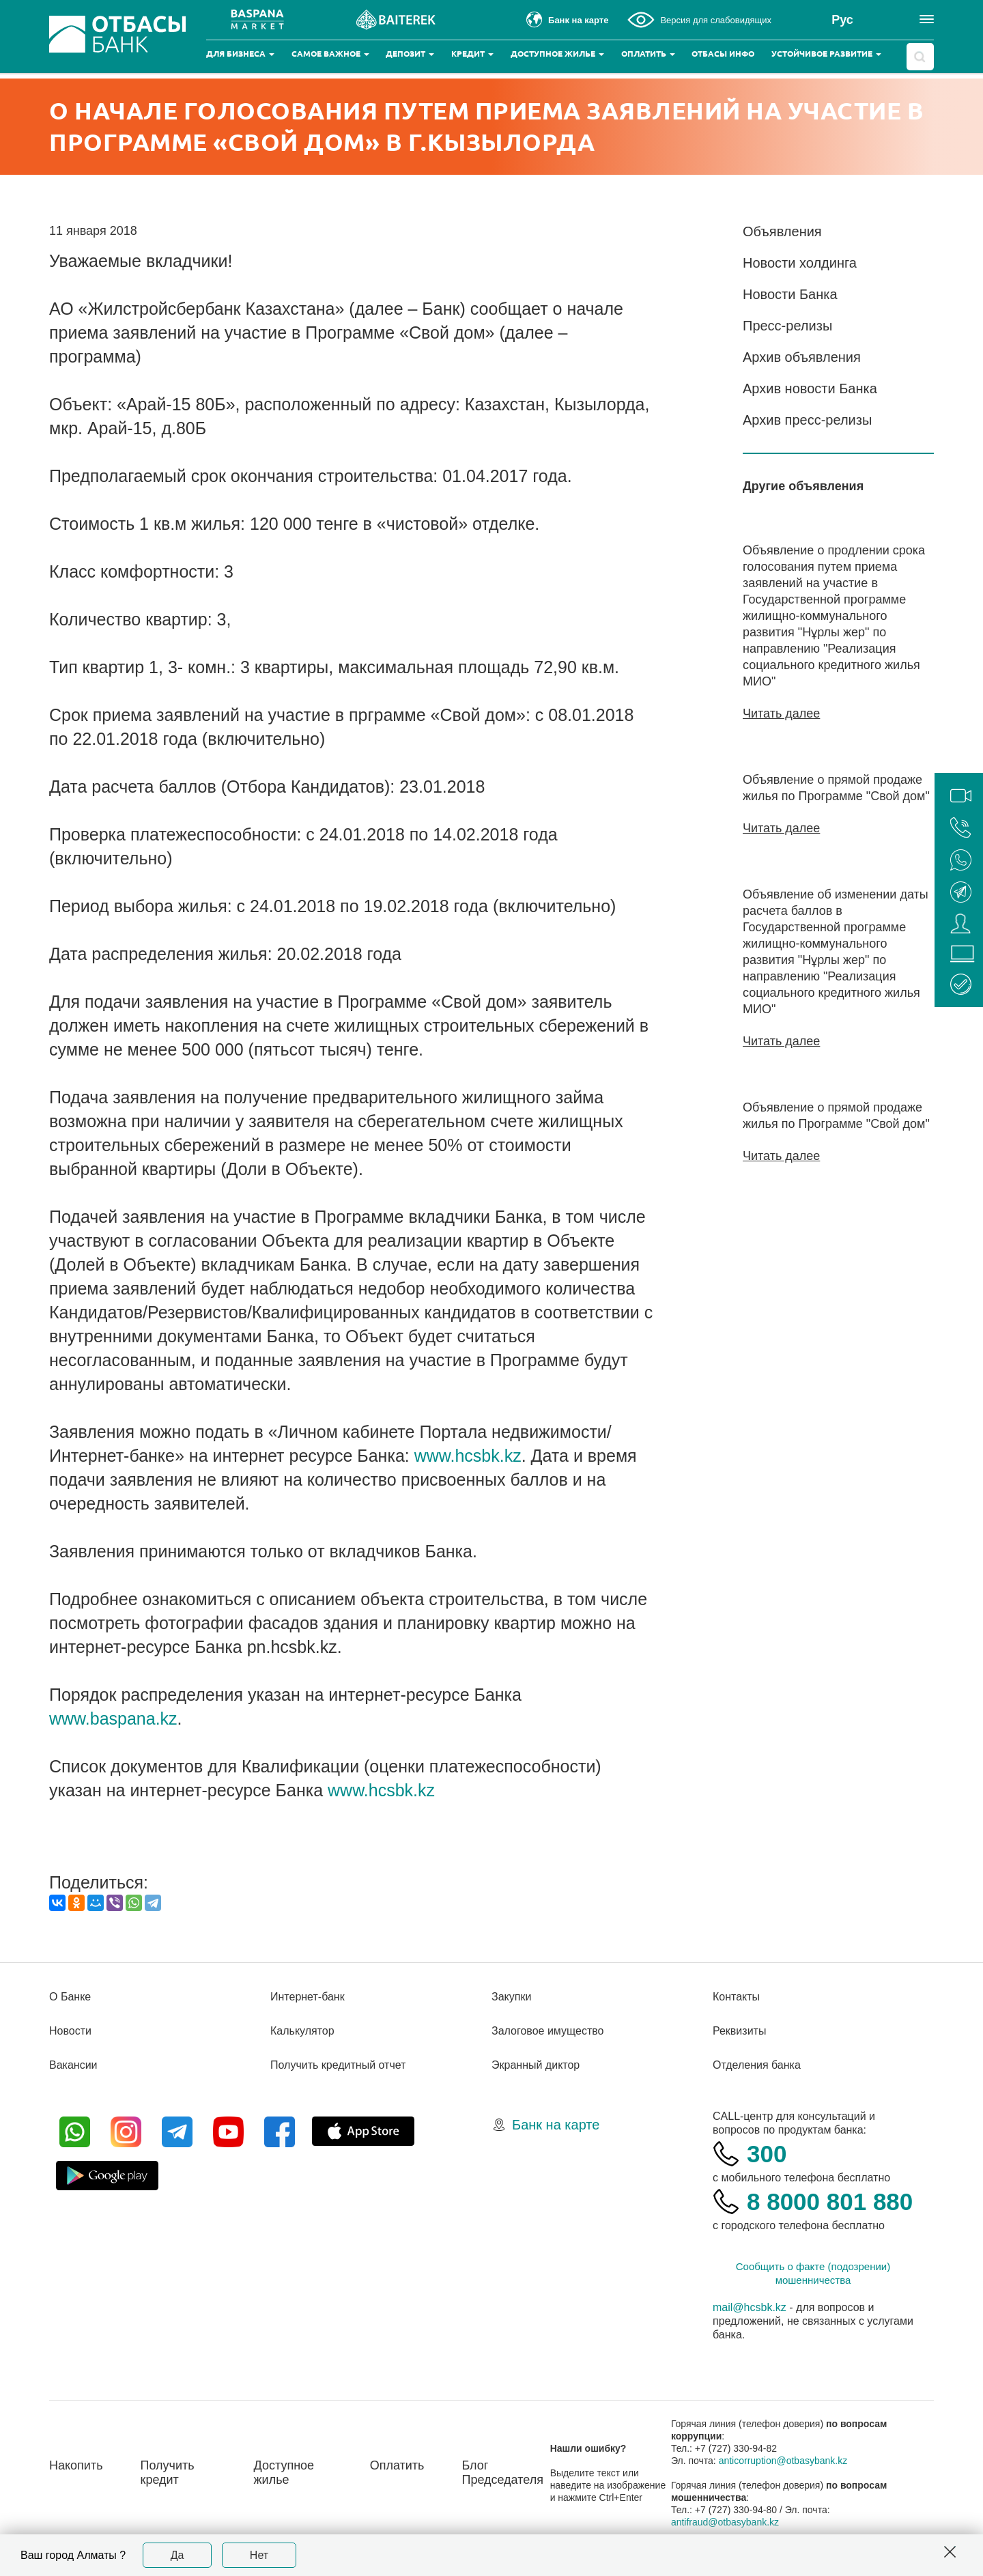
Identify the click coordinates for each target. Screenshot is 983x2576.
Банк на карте (555, 2124)
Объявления (782, 231)
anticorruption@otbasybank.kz (783, 2460)
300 (766, 2153)
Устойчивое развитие (826, 53)
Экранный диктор (536, 2065)
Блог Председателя (502, 2473)
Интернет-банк (307, 1996)
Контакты (736, 1996)
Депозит (410, 53)
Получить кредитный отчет (337, 2065)
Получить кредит (168, 2473)
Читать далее (781, 713)
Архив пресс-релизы (807, 419)
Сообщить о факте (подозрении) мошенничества (813, 2273)
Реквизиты (739, 2031)
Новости (70, 2031)
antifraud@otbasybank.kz (725, 2522)
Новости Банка (790, 294)
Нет (259, 2555)
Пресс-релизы (787, 325)
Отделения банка (757, 2065)
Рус (842, 20)
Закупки (511, 1996)
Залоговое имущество (547, 2031)
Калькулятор (302, 2031)
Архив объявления (802, 357)
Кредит (472, 53)
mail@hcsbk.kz (749, 2307)
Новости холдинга (800, 262)
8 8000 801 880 (830, 2201)
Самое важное (330, 53)
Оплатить (648, 53)
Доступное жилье (557, 53)
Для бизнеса (240, 53)
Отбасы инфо (723, 53)
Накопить (76, 2465)
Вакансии (73, 2065)
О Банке (70, 1996)
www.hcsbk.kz (468, 1455)
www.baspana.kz (113, 1718)
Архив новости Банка (810, 388)
